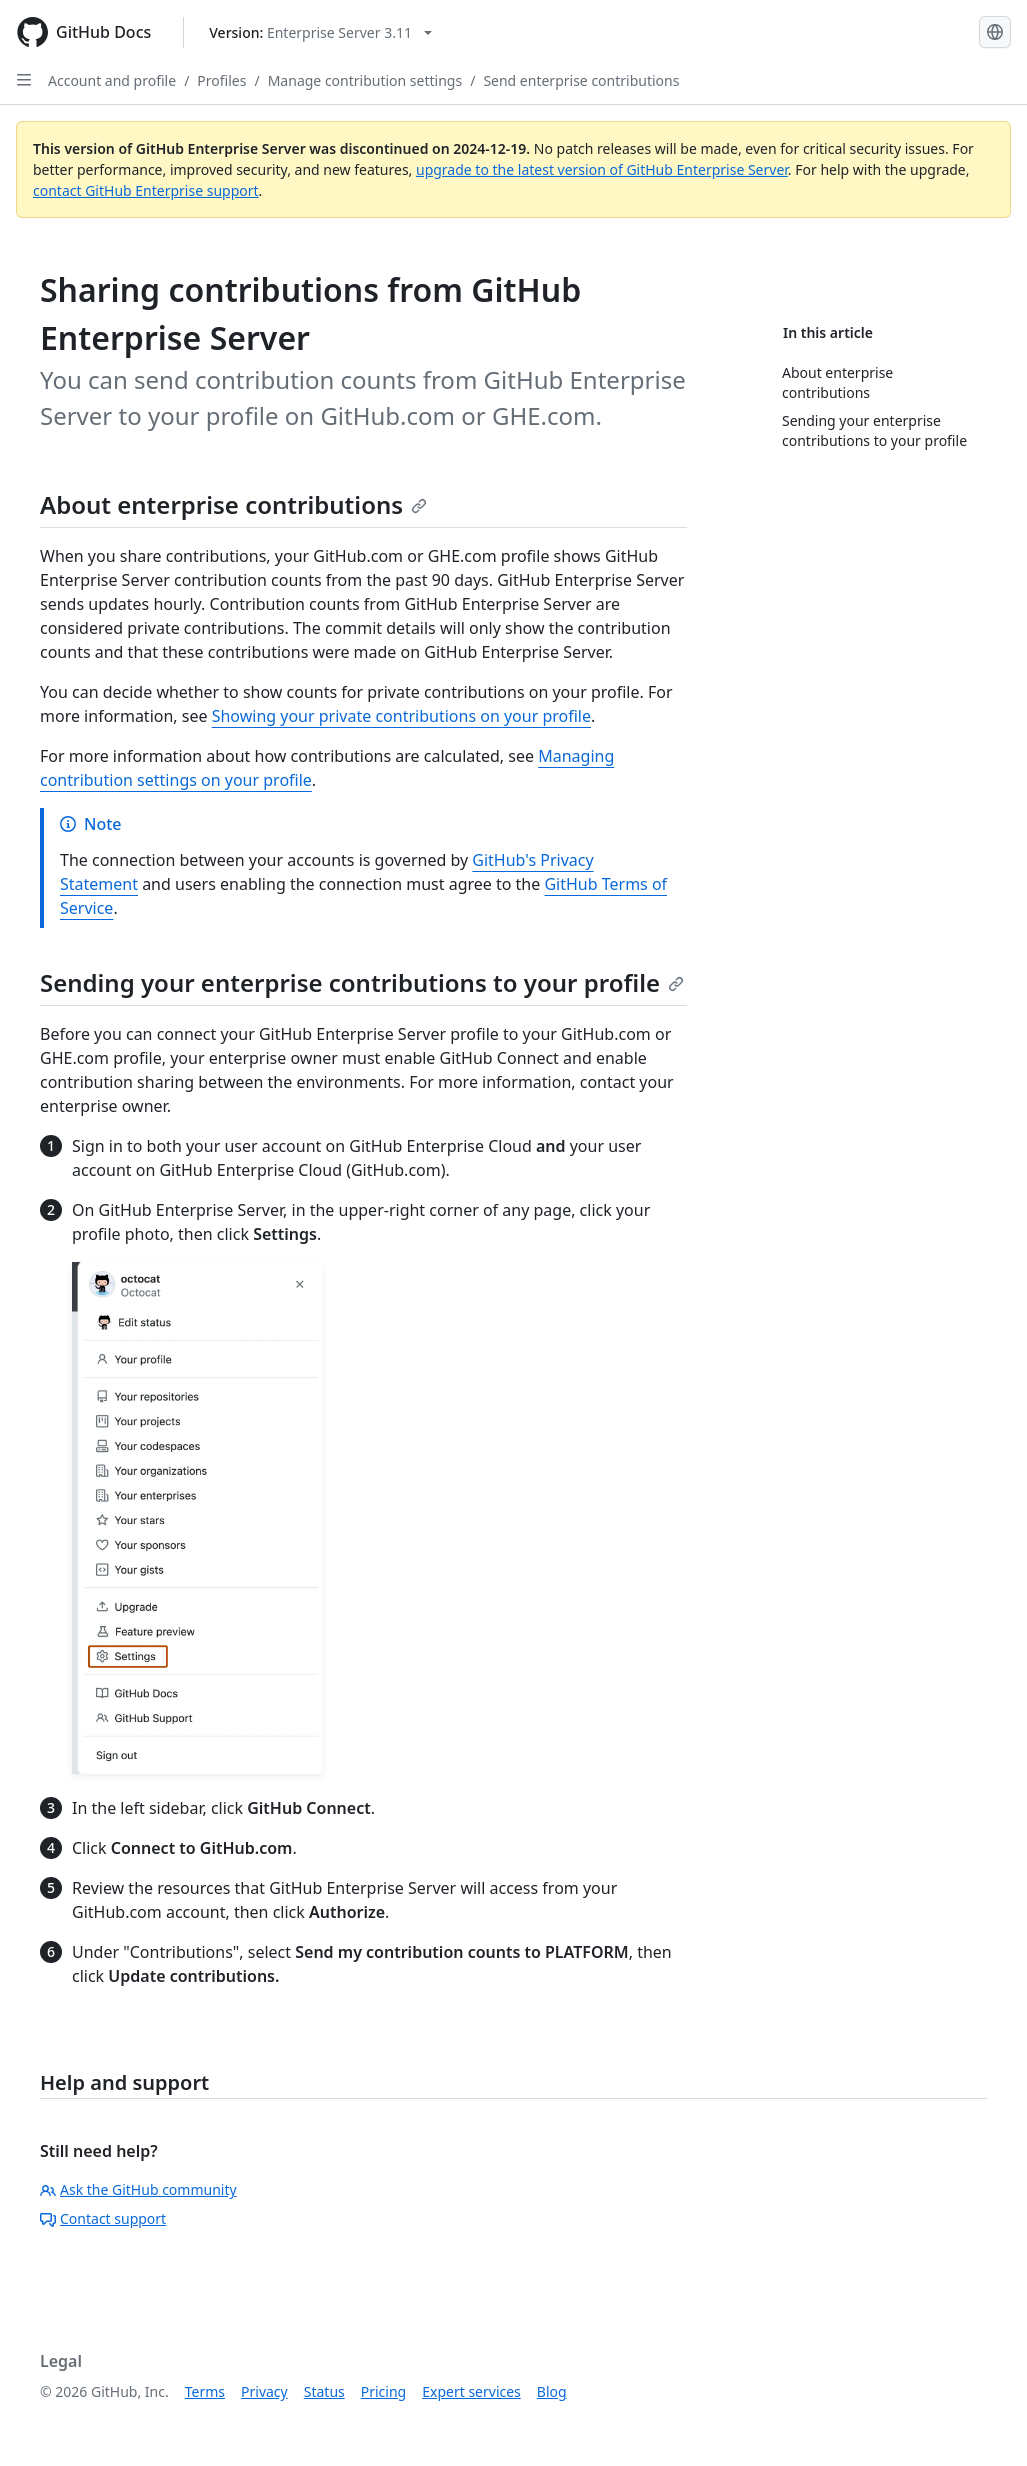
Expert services (471, 2391)
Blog (552, 2391)
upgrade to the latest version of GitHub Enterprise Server (602, 169)
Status (324, 2391)
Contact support (103, 2218)
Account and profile (112, 80)
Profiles (221, 80)
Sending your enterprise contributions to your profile (362, 982)
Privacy (264, 2391)
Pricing (383, 2391)
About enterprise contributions (233, 504)
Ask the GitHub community (138, 2189)
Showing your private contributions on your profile (401, 716)
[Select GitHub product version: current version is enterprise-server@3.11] (320, 32)
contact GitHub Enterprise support (146, 190)
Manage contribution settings (365, 80)
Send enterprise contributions (581, 80)
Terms (205, 2391)
